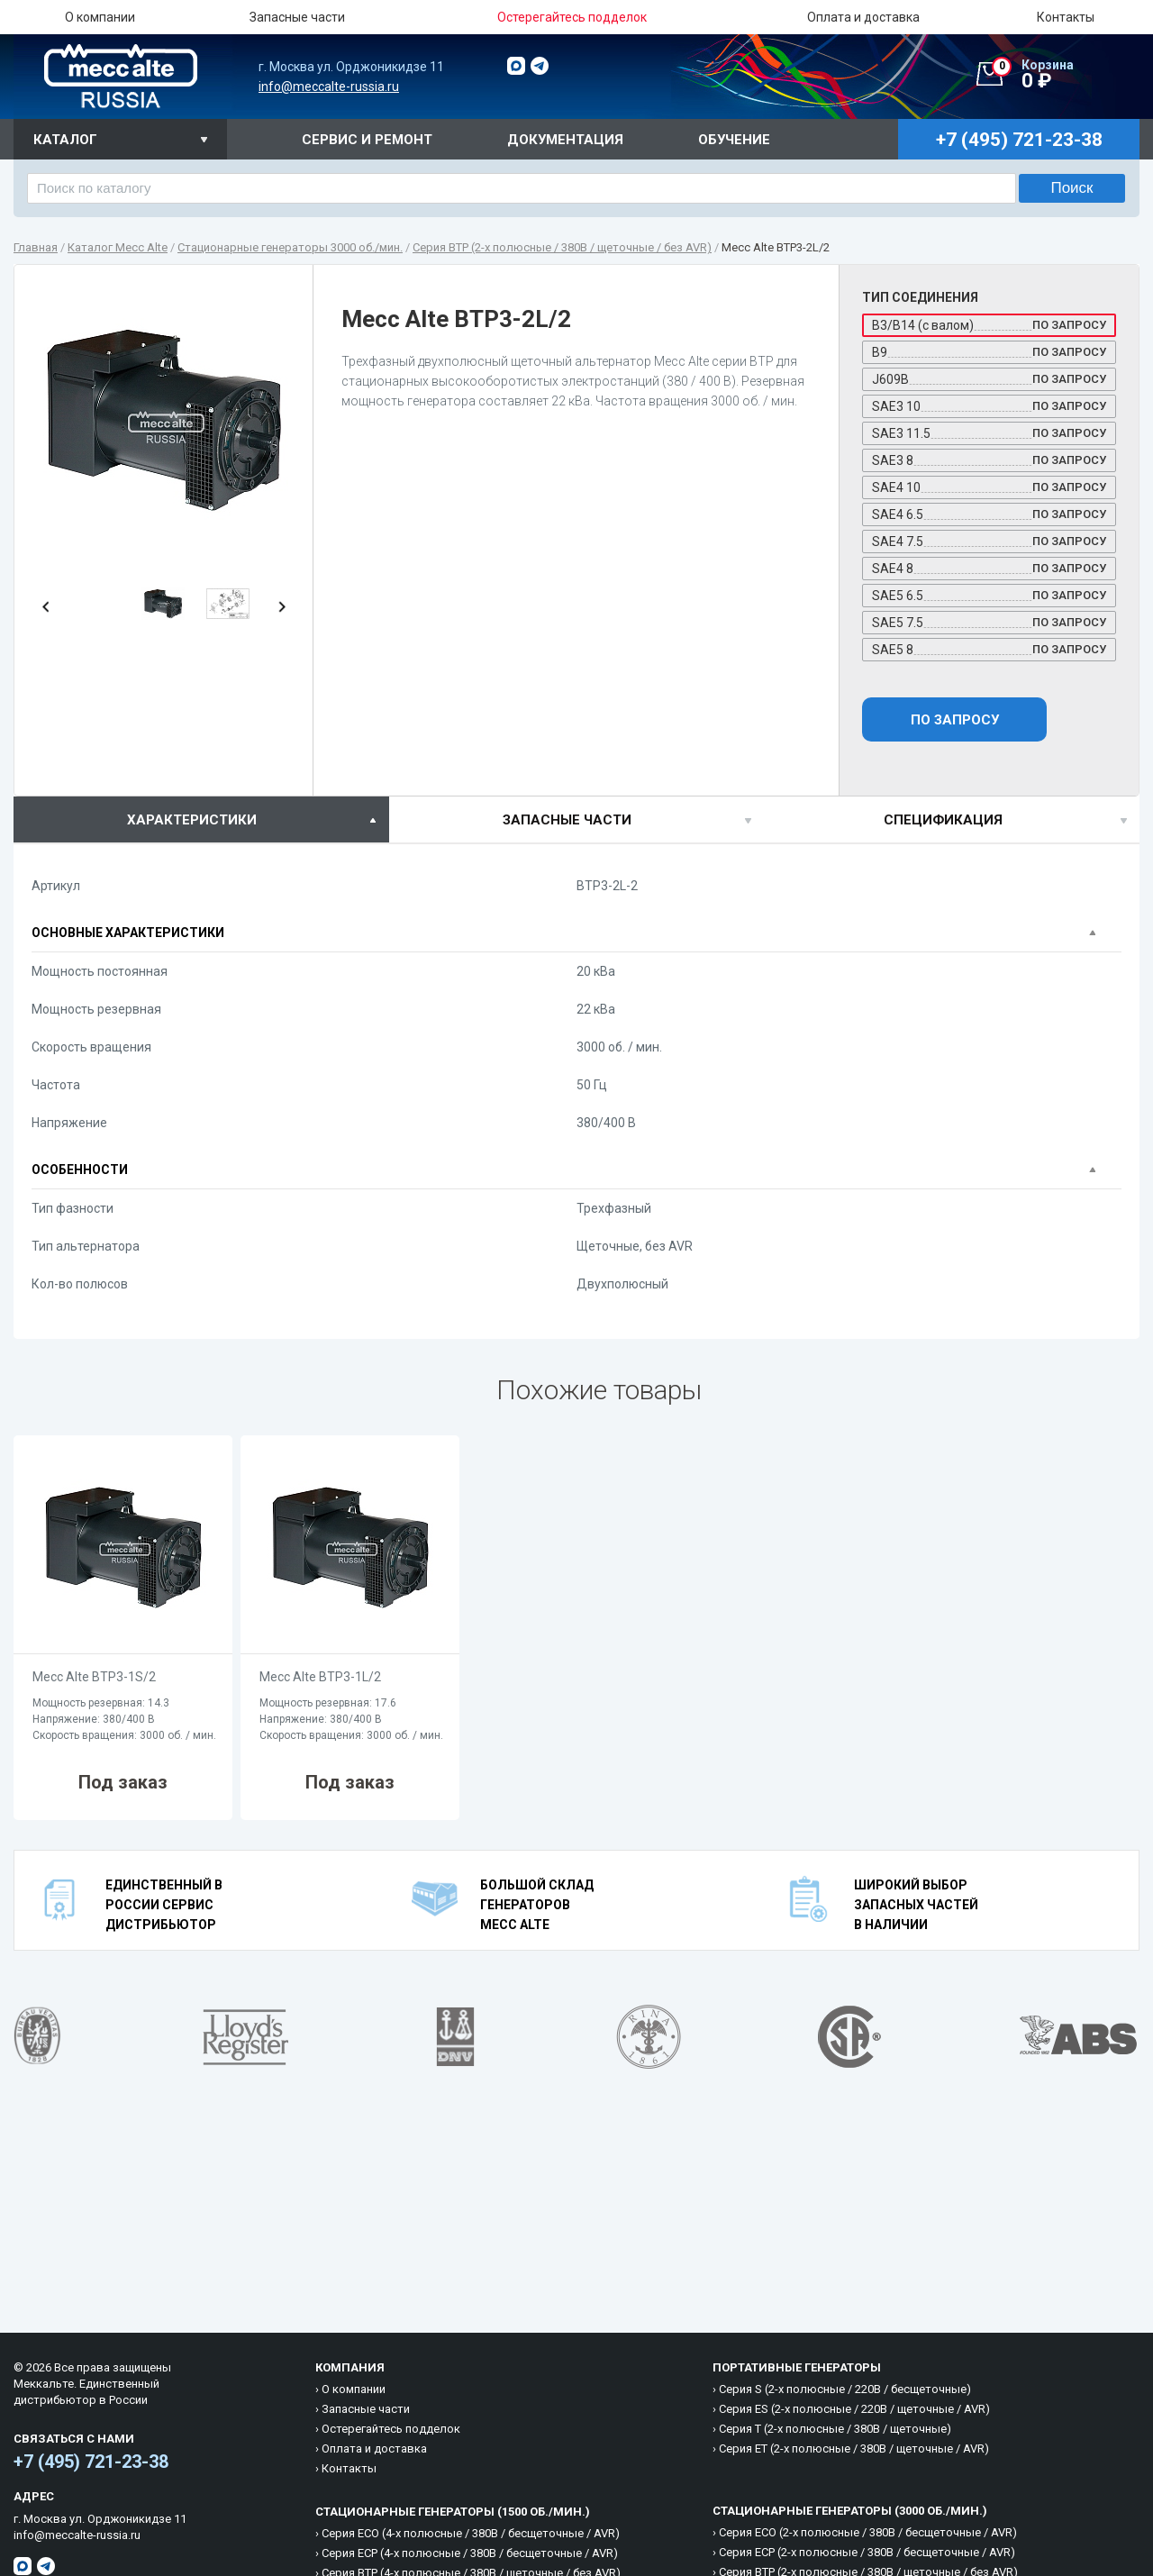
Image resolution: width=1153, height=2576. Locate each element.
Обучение (734, 140)
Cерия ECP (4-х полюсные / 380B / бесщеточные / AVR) (470, 2553)
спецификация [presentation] (943, 820)
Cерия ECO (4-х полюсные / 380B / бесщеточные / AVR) (471, 2533)
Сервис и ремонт (367, 140)
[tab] (201, 819)
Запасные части (297, 17)
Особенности (80, 1169)
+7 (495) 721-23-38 (91, 2461)
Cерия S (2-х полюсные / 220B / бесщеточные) (845, 2389)
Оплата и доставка (863, 17)
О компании (100, 17)
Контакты (1065, 17)
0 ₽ (1065, 75)
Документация (565, 140)
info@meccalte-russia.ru (329, 86)
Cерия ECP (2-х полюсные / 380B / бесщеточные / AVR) (867, 2552)
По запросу (955, 720)
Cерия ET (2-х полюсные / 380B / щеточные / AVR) (854, 2448)
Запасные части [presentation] (567, 820)
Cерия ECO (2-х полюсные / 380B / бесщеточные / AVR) (868, 2532)
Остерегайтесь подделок (391, 2428)
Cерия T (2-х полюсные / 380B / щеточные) (835, 2428)
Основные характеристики (128, 932)
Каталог (65, 140)
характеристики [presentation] (192, 820)
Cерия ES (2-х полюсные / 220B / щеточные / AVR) (854, 2409)
